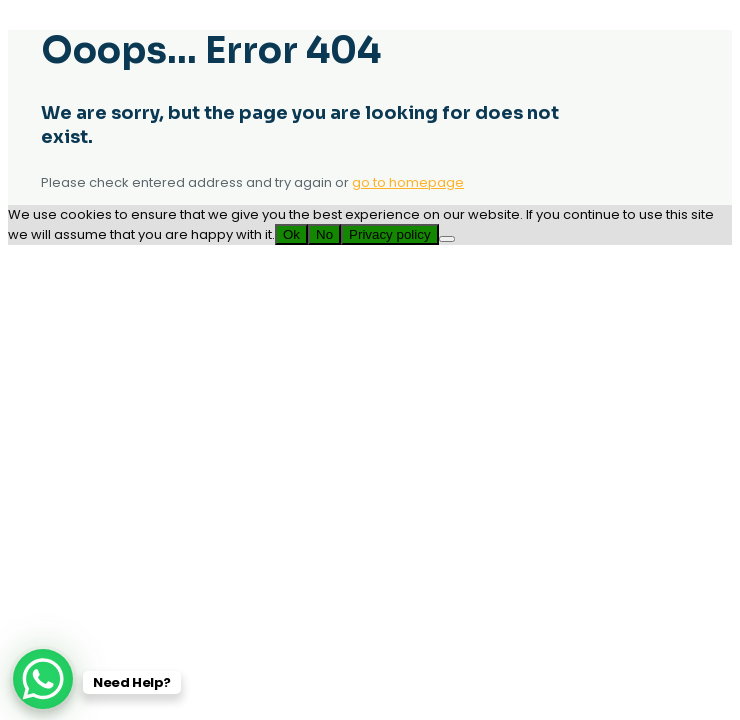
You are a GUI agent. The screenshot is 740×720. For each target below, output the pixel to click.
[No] (447, 239)
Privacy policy (389, 234)
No (324, 234)
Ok (291, 234)
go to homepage (408, 182)
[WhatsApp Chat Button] (43, 679)
